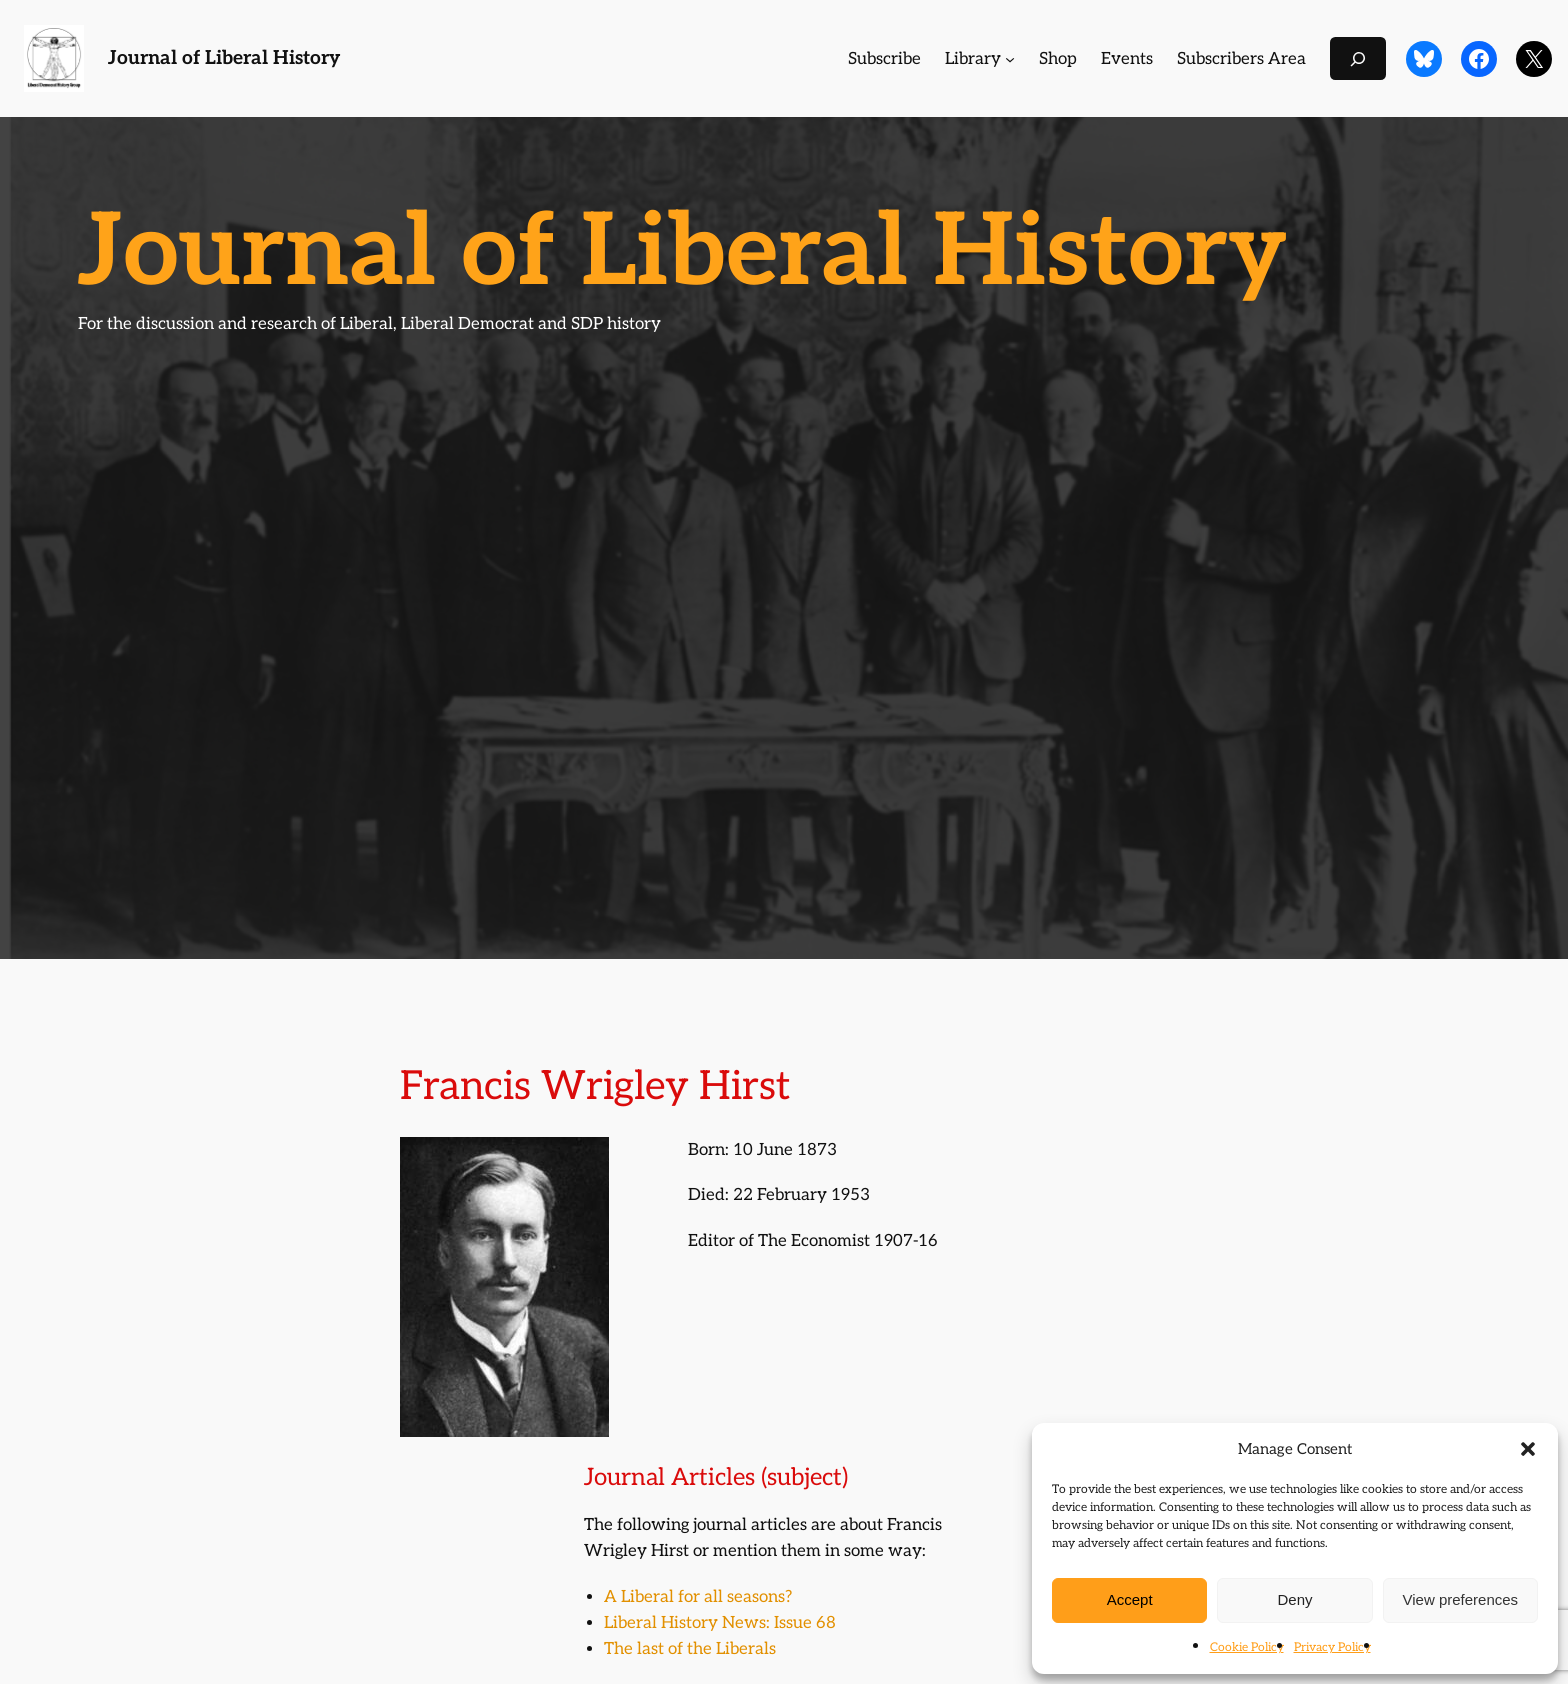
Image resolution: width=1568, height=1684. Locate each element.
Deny (1294, 1599)
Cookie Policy (1247, 1647)
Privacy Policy (1332, 1647)
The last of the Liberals (690, 1649)
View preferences (1461, 1599)
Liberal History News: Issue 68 (720, 1623)
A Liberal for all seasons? (698, 1597)
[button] (1528, 1449)
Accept (1130, 1599)
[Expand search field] (1358, 58)
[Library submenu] (1010, 59)
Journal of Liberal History (224, 58)
